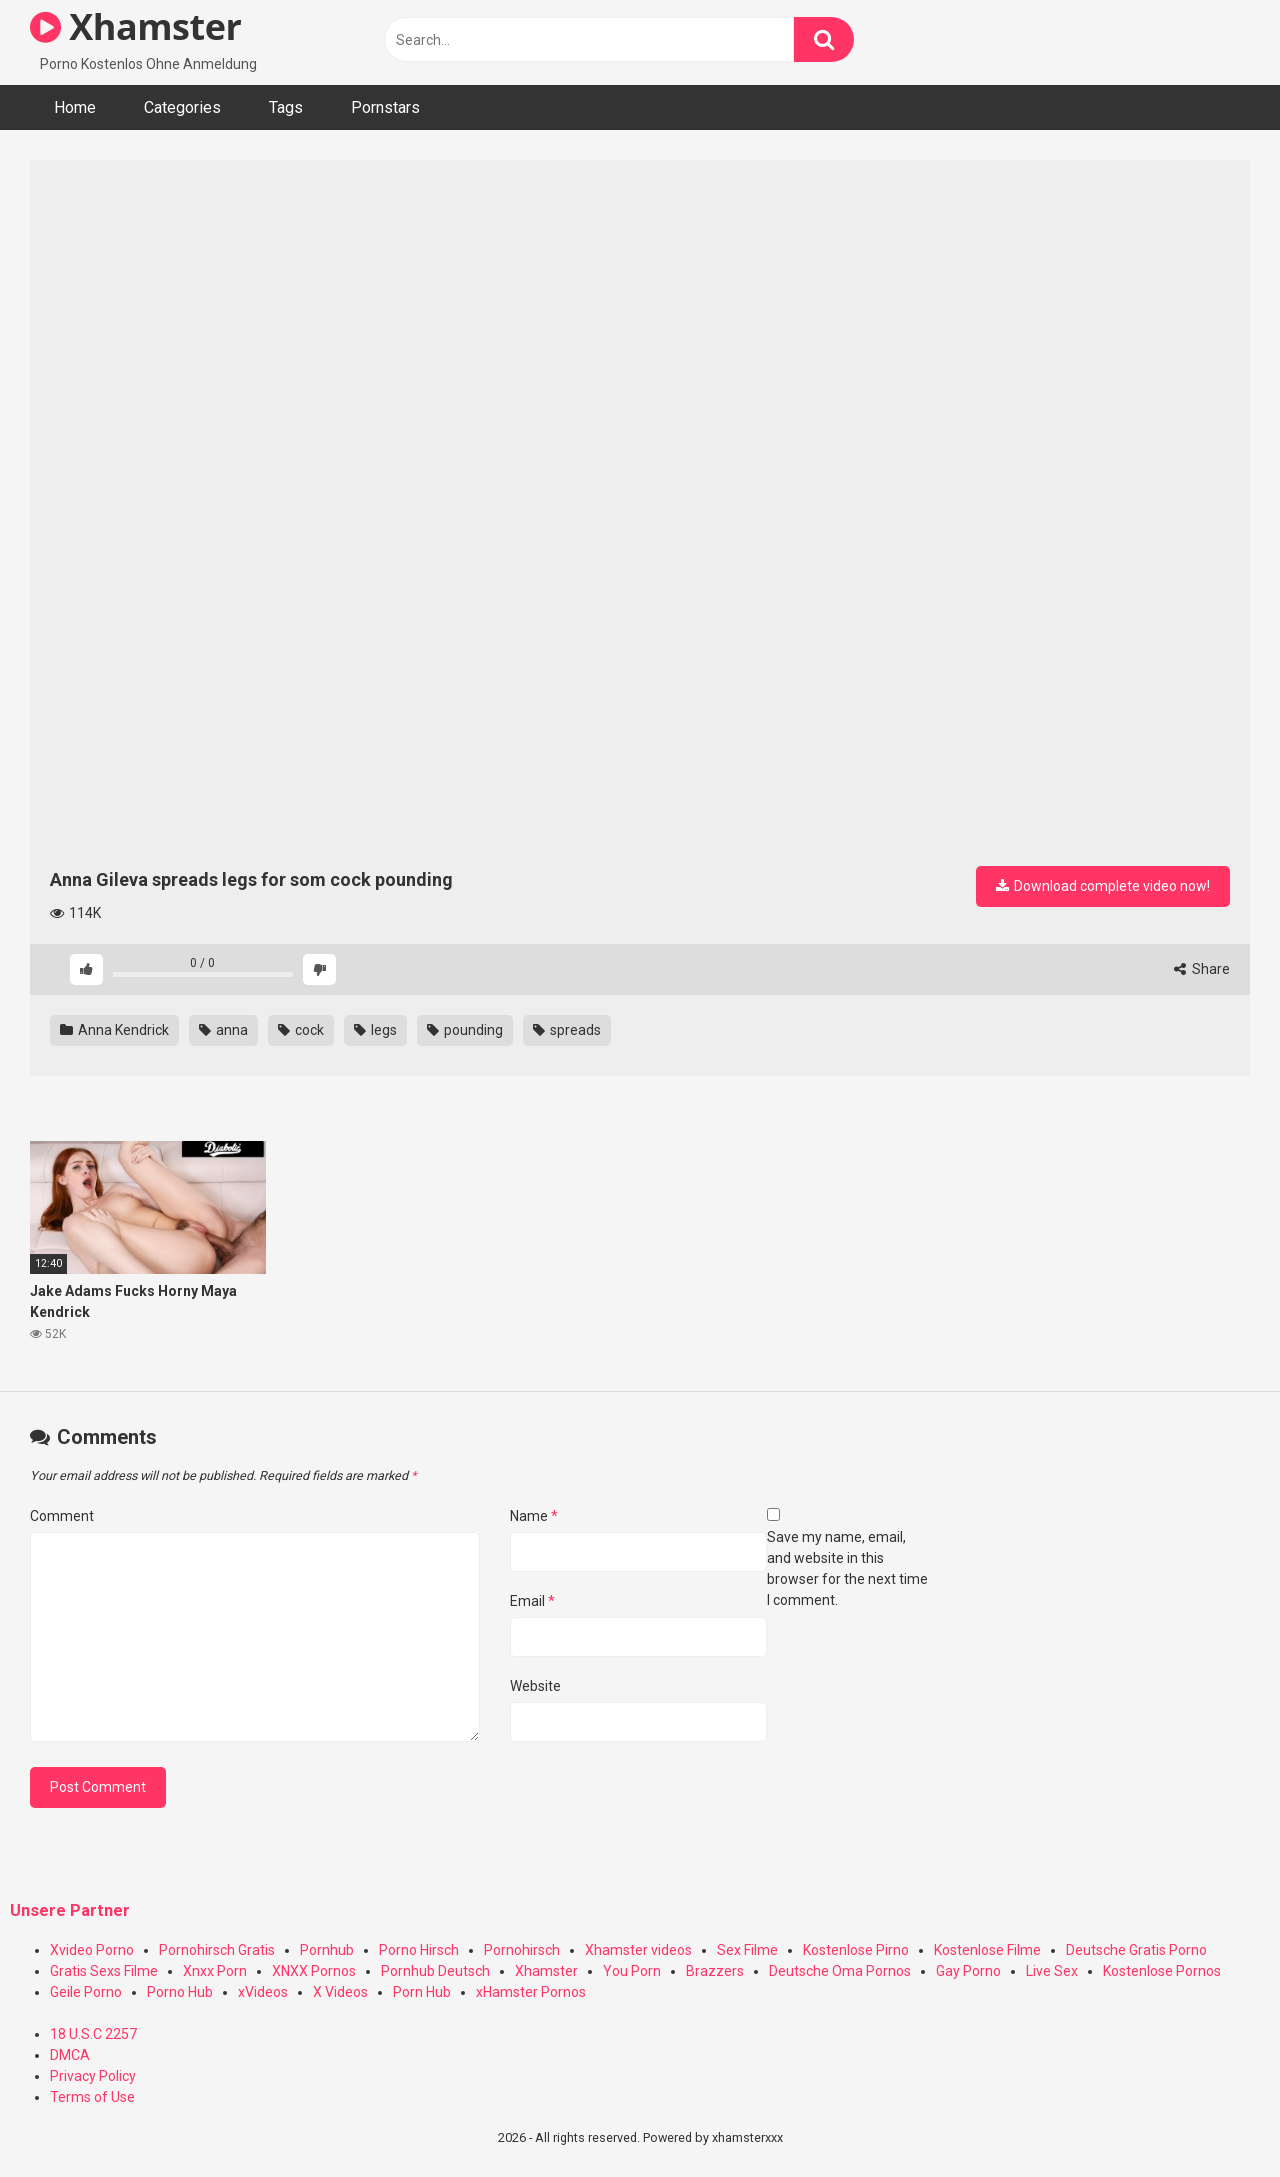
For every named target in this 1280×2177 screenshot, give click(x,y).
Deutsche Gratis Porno (1136, 1950)
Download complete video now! (1103, 886)
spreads (567, 1030)
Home (75, 107)
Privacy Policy (93, 2076)
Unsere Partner (70, 1910)
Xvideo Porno (92, 1950)
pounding (465, 1030)
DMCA (70, 2055)
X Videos (340, 1992)
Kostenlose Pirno (856, 1950)
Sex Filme (747, 1950)
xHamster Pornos (531, 1992)
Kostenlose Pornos (1162, 1971)
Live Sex (1052, 1971)
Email (532, 1601)
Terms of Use (92, 2097)
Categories (182, 107)
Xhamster (135, 26)
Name (534, 1516)
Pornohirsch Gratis (217, 1950)
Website (535, 1686)
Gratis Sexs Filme (104, 1971)
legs (375, 1030)
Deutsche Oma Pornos (840, 1971)
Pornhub (327, 1950)
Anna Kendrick (114, 1030)
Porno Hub (180, 1992)
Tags (286, 107)
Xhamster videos (638, 1950)
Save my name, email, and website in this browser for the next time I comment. (847, 1568)
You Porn (632, 1971)
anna (223, 1030)
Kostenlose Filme (987, 1950)
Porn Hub (422, 1992)
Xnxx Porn (215, 1971)
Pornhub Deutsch (435, 1971)
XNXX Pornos (314, 1971)
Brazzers (715, 1971)
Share (1202, 969)
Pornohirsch (522, 1950)
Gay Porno (968, 1971)
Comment (62, 1516)
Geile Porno (86, 1992)
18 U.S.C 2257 (93, 2034)
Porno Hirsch (419, 1950)
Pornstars (385, 107)
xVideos (263, 1992)
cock (301, 1030)
